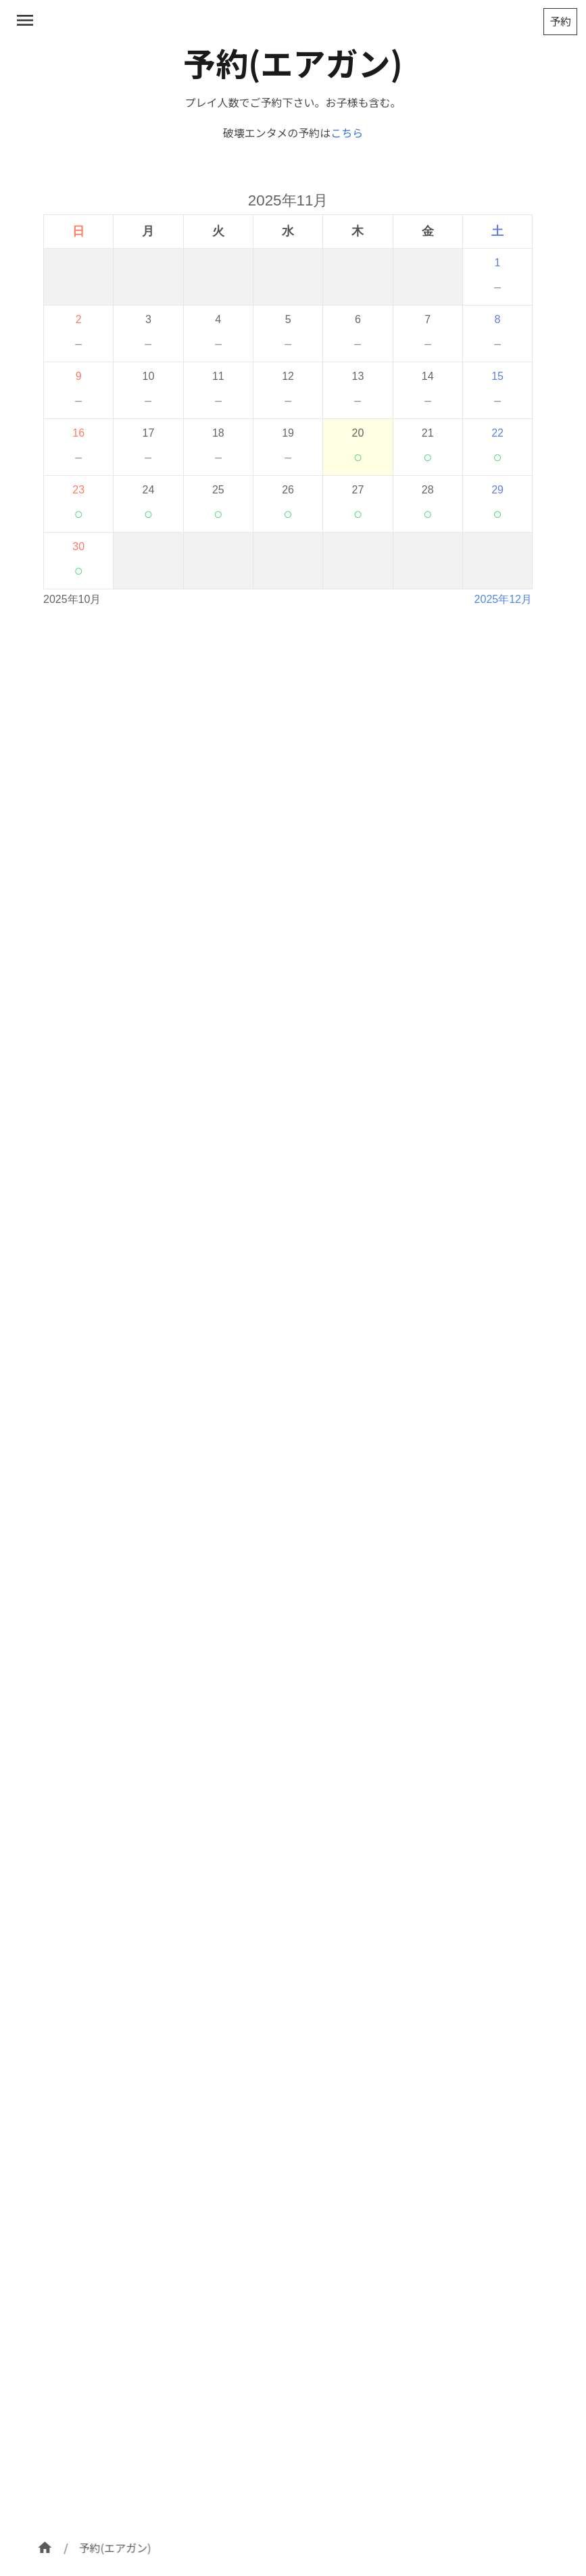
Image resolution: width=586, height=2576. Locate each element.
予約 (560, 21)
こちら (347, 132)
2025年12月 (503, 599)
